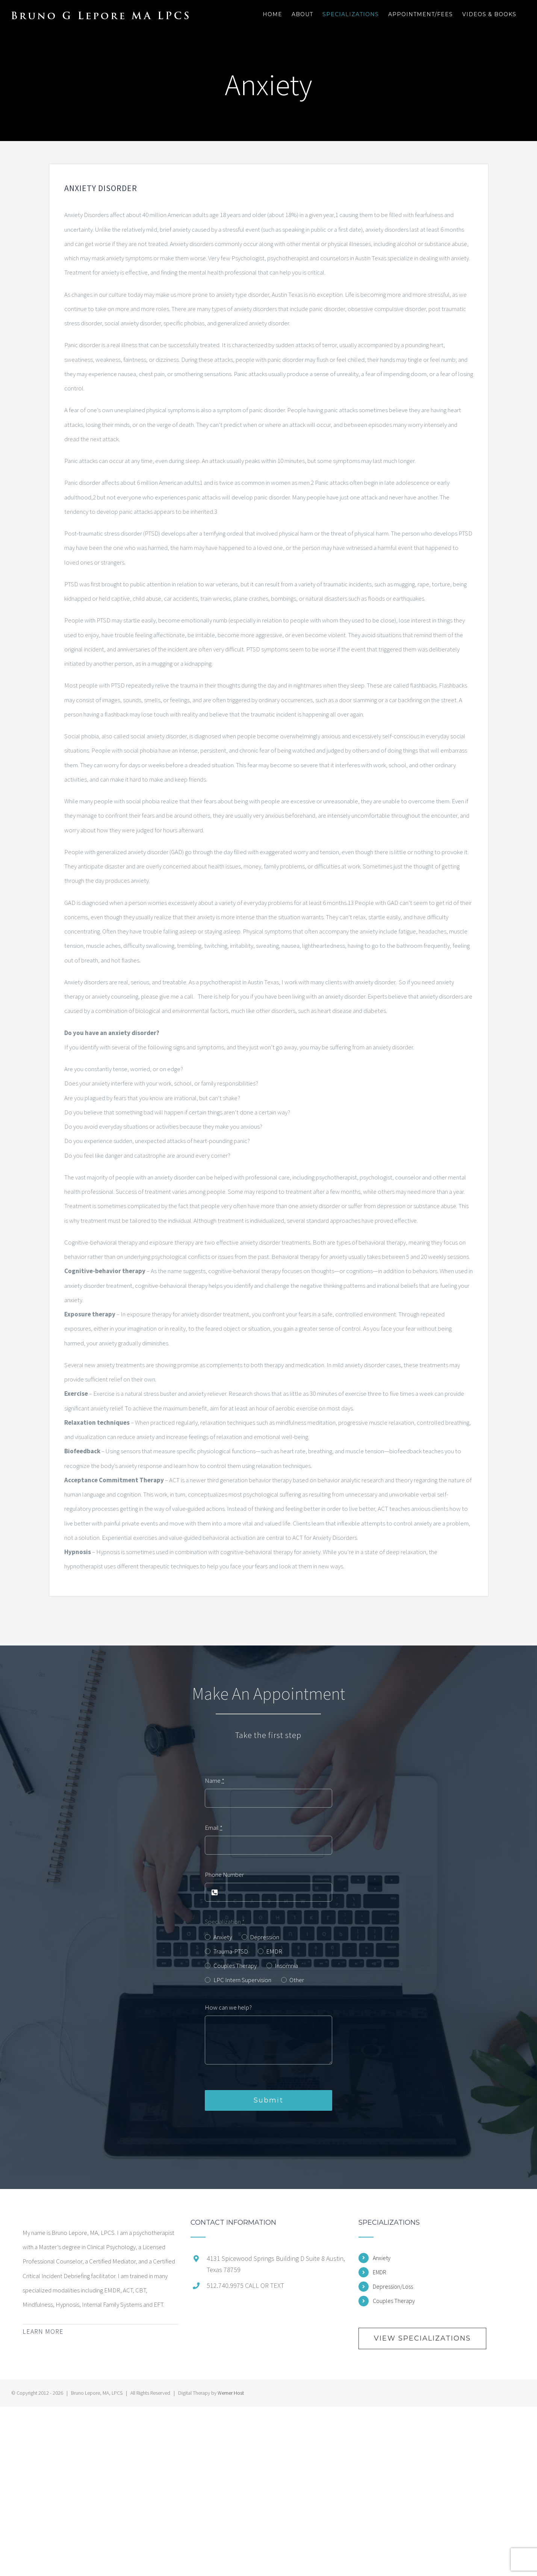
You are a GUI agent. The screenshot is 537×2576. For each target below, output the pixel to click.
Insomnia (286, 1965)
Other (296, 1980)
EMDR (274, 1951)
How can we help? (228, 2007)
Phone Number (224, 1874)
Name (214, 1780)
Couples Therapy (235, 1965)
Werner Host (231, 2392)
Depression (264, 1937)
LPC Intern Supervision (242, 1980)
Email (213, 1827)
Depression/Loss (393, 2286)
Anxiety (222, 1937)
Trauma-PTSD (230, 1951)
